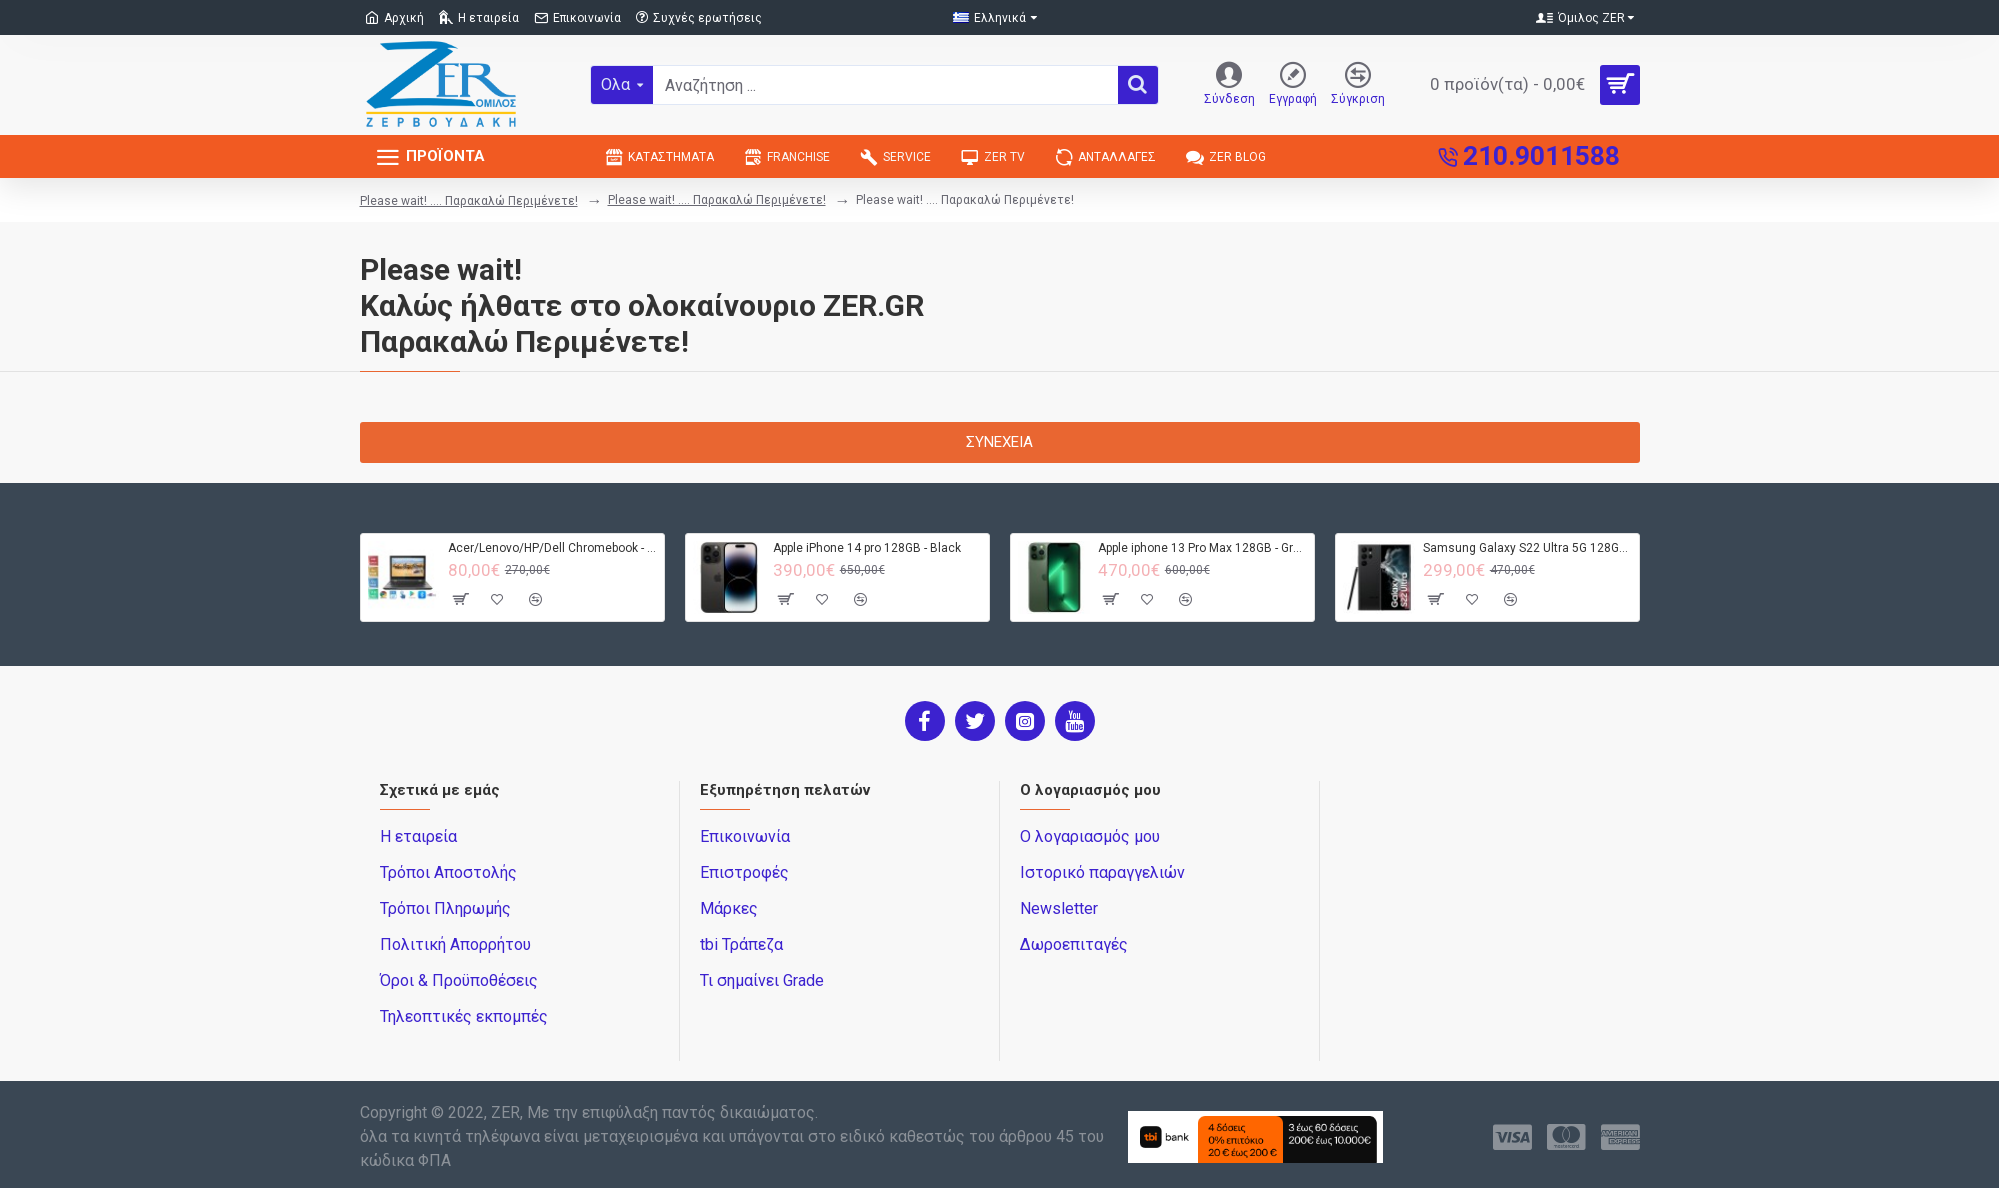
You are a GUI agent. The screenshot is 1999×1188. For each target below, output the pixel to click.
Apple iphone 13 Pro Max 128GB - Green (1202, 548)
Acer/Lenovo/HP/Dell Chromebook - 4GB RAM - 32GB (552, 548)
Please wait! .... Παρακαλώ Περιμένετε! (469, 201)
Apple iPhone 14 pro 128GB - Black (867, 548)
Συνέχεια (999, 442)
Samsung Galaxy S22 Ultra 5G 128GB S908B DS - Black (1527, 548)
